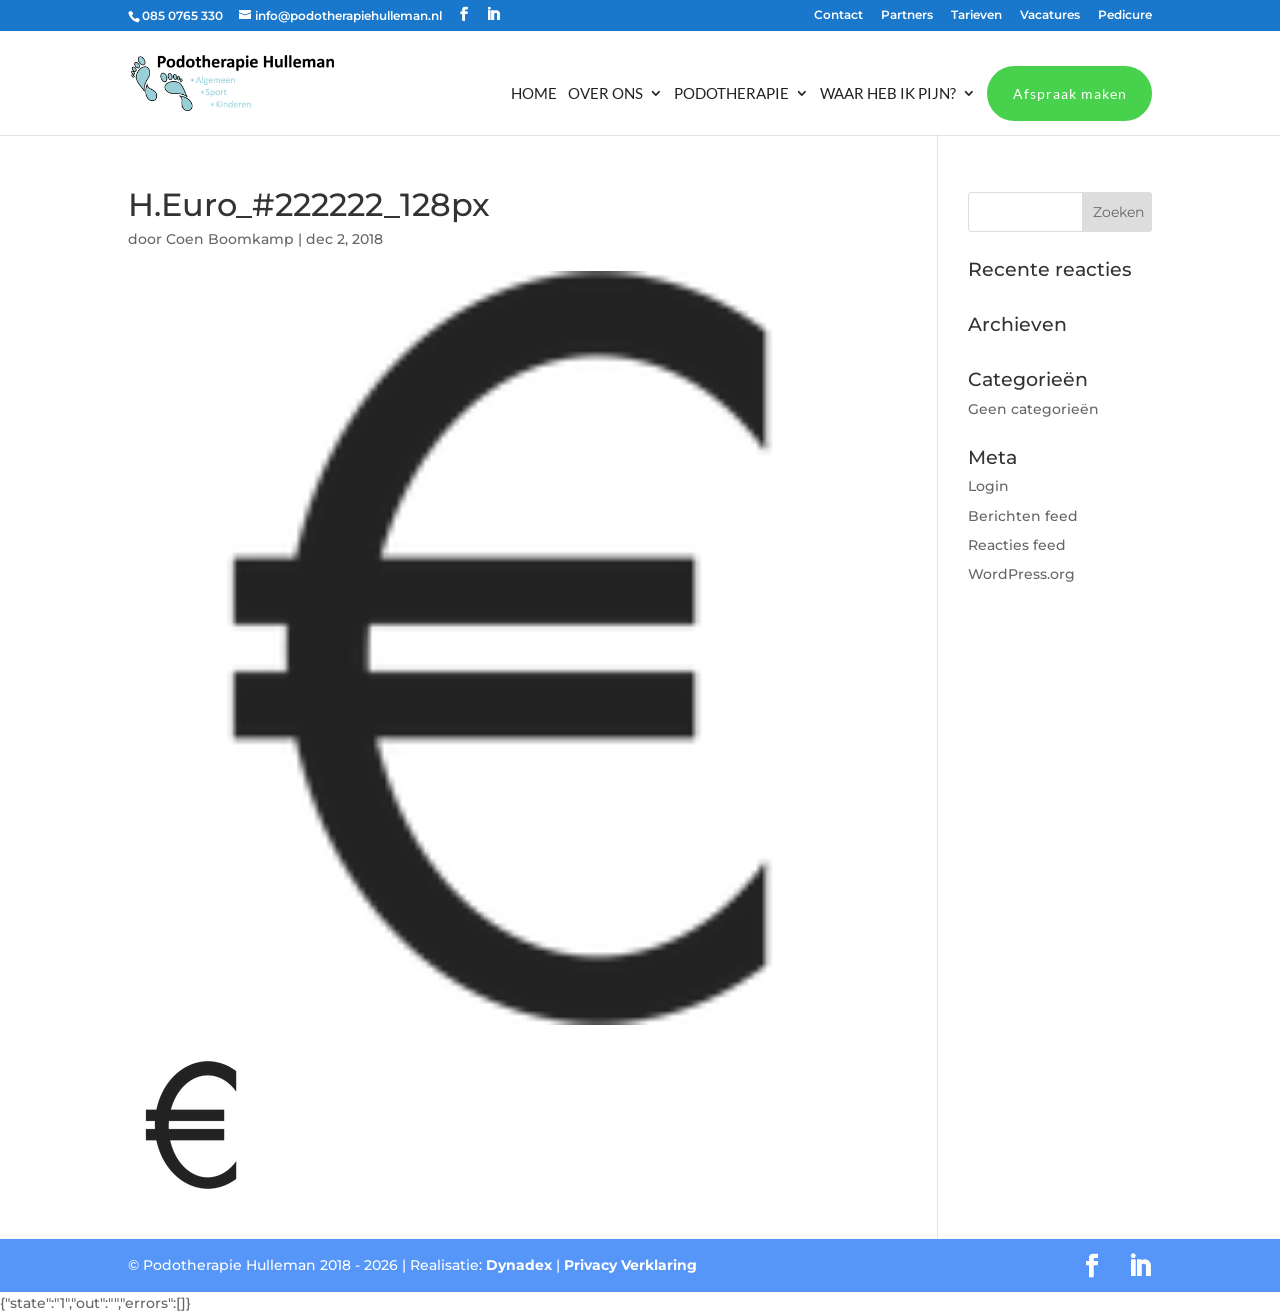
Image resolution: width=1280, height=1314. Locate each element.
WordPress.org (1021, 574)
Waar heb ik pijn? (888, 94)
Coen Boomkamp (230, 239)
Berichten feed (1023, 516)
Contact (838, 15)
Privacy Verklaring (630, 1265)
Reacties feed (1017, 545)
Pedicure (1125, 15)
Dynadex (519, 1265)
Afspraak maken (1070, 93)
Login (988, 486)
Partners (907, 15)
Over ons (605, 94)
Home (534, 94)
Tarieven (976, 15)
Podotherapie (731, 94)
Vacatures (1050, 15)
